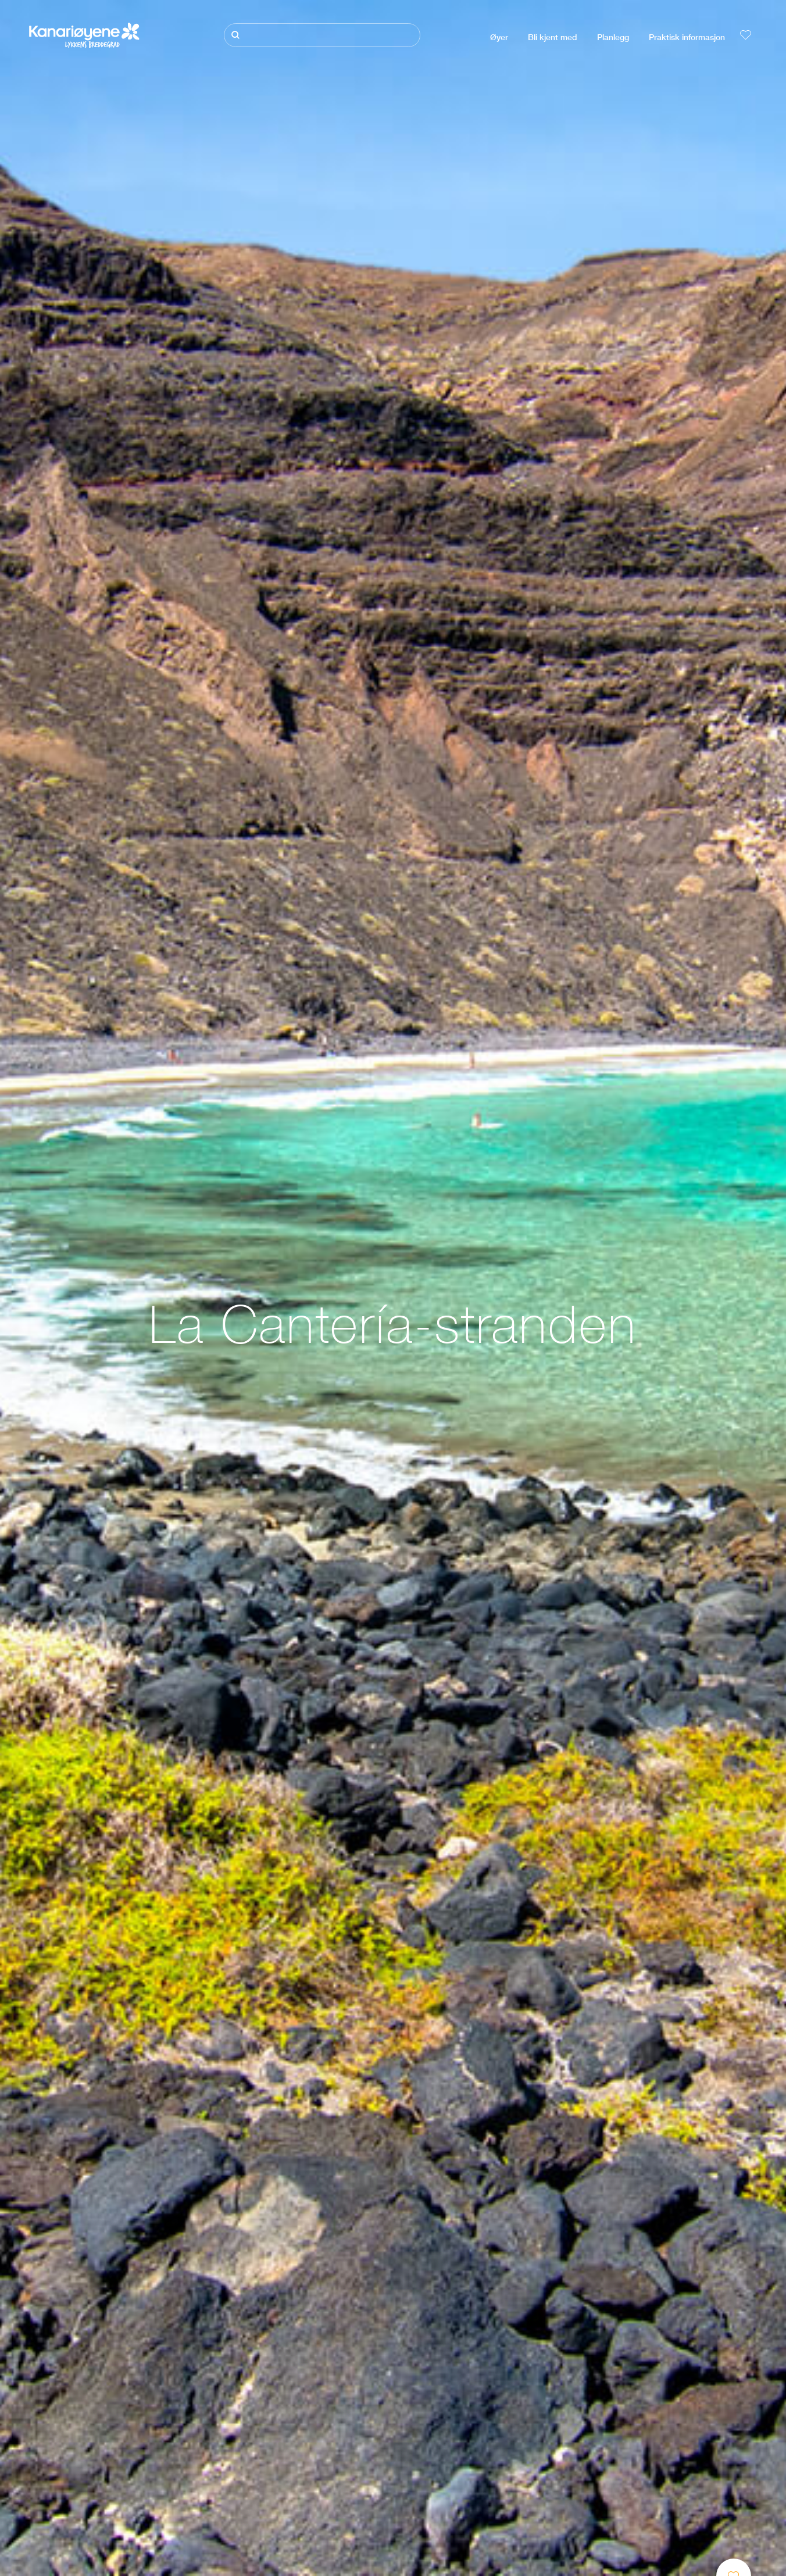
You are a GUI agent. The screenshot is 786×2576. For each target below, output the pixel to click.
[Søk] (322, 35)
